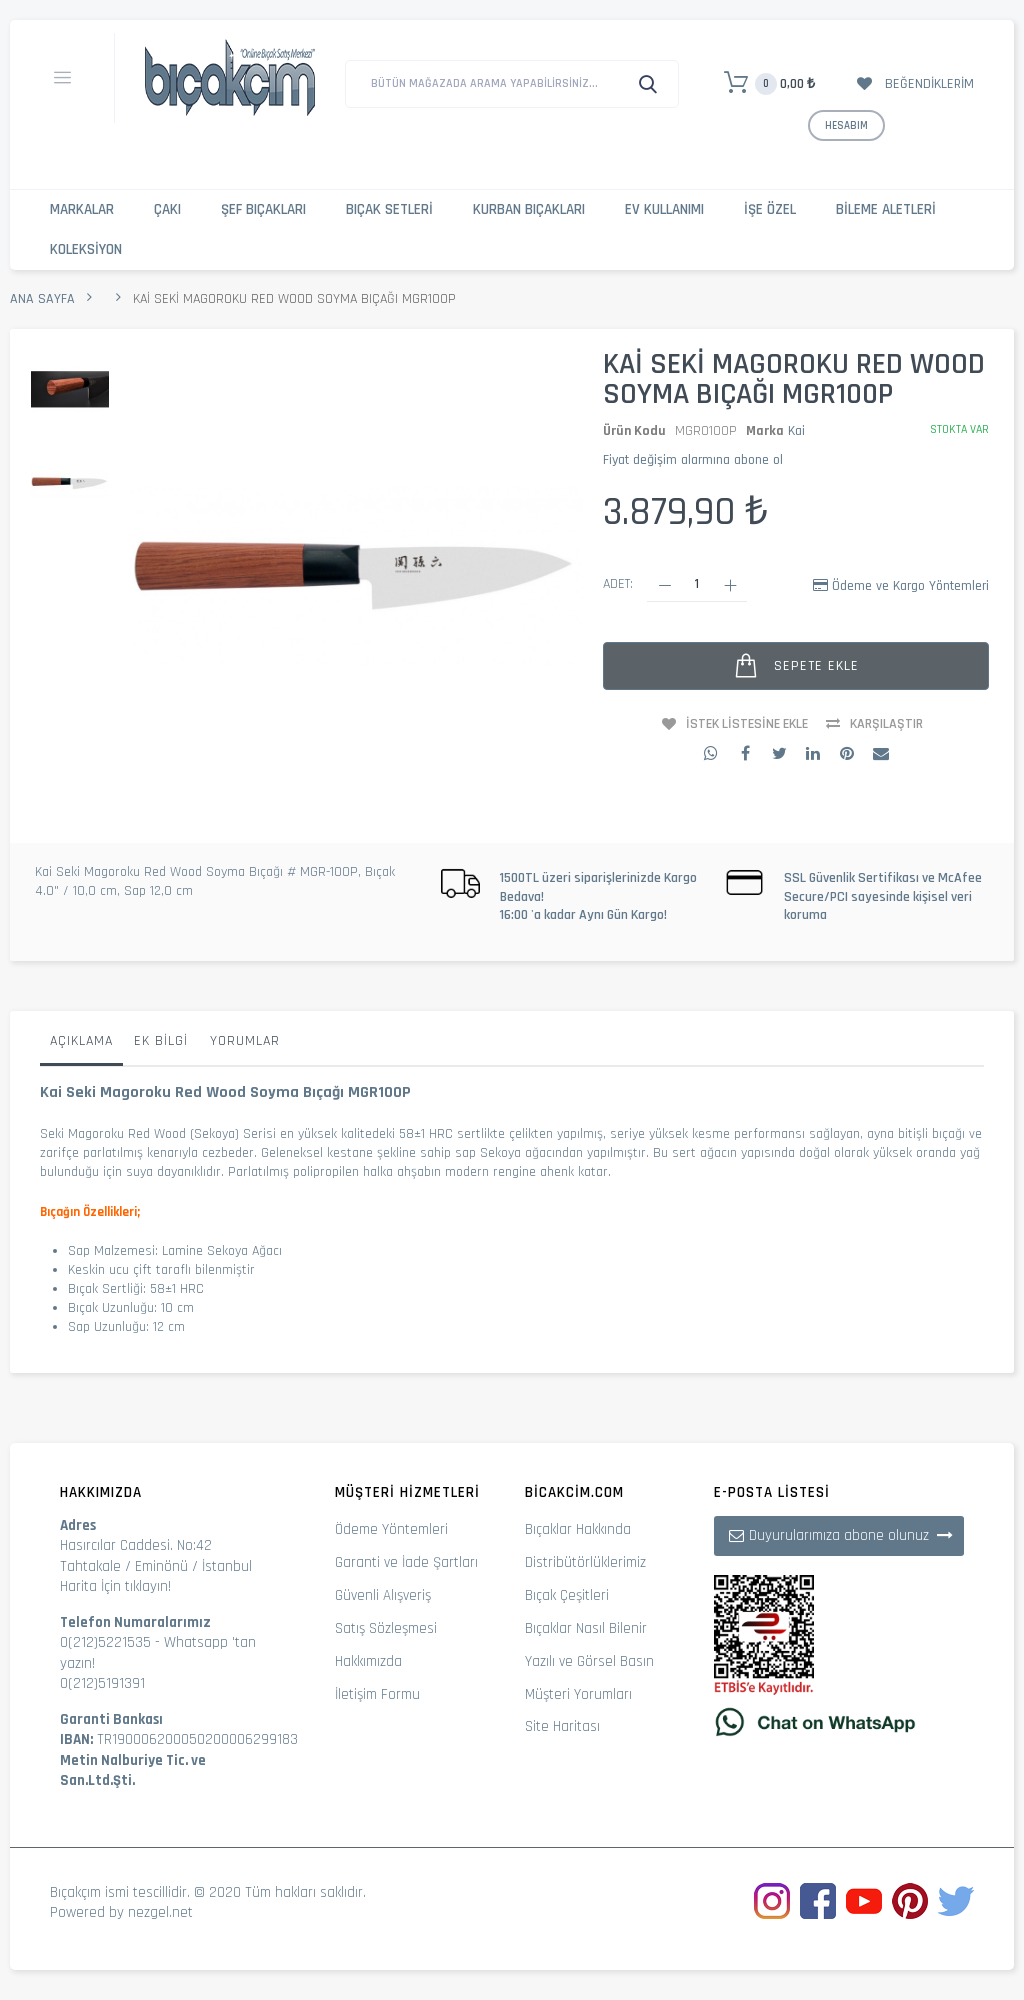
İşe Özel (770, 209)
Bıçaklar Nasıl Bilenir (586, 1628)
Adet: (618, 584)
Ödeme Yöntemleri (391, 1529)
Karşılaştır (886, 724)
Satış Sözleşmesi (386, 1628)
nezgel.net (160, 1912)
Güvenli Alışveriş (383, 1595)
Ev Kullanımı (664, 209)
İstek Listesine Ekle (747, 724)
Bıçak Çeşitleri (567, 1595)
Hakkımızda (368, 1661)
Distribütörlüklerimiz (585, 1562)
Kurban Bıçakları (529, 209)
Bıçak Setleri (389, 209)
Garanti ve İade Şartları (406, 1562)
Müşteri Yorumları (578, 1694)
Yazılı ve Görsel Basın (589, 1661)
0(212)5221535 (105, 1642)
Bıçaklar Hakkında (578, 1529)
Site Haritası (562, 1726)
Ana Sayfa (42, 299)
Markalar (82, 209)
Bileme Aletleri (886, 209)
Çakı (167, 209)
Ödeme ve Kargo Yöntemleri (910, 586)
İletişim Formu (377, 1694)
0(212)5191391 (102, 1683)
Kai (796, 431)
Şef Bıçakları (263, 209)
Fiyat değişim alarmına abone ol (693, 460)
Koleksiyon (86, 249)
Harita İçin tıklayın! (115, 1586)
